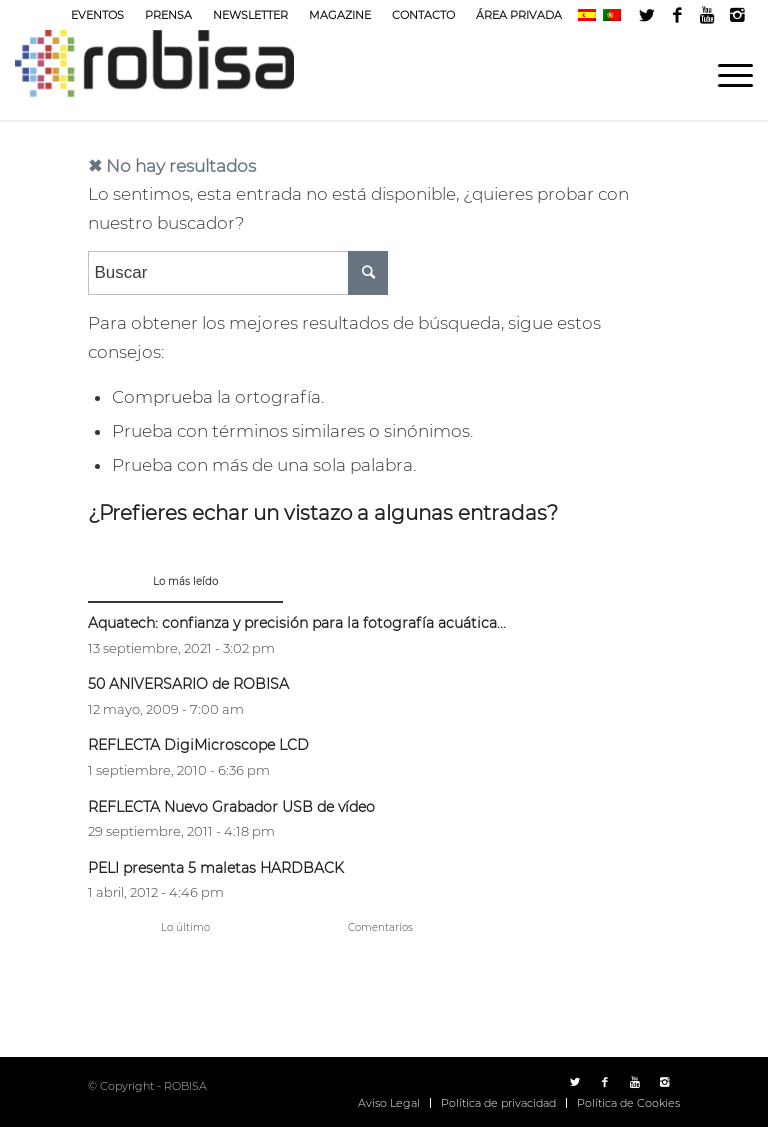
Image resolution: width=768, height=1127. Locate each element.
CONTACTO (423, 15)
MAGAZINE (340, 15)
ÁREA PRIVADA (519, 15)
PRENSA (168, 15)
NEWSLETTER (250, 15)
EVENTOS (97, 15)
